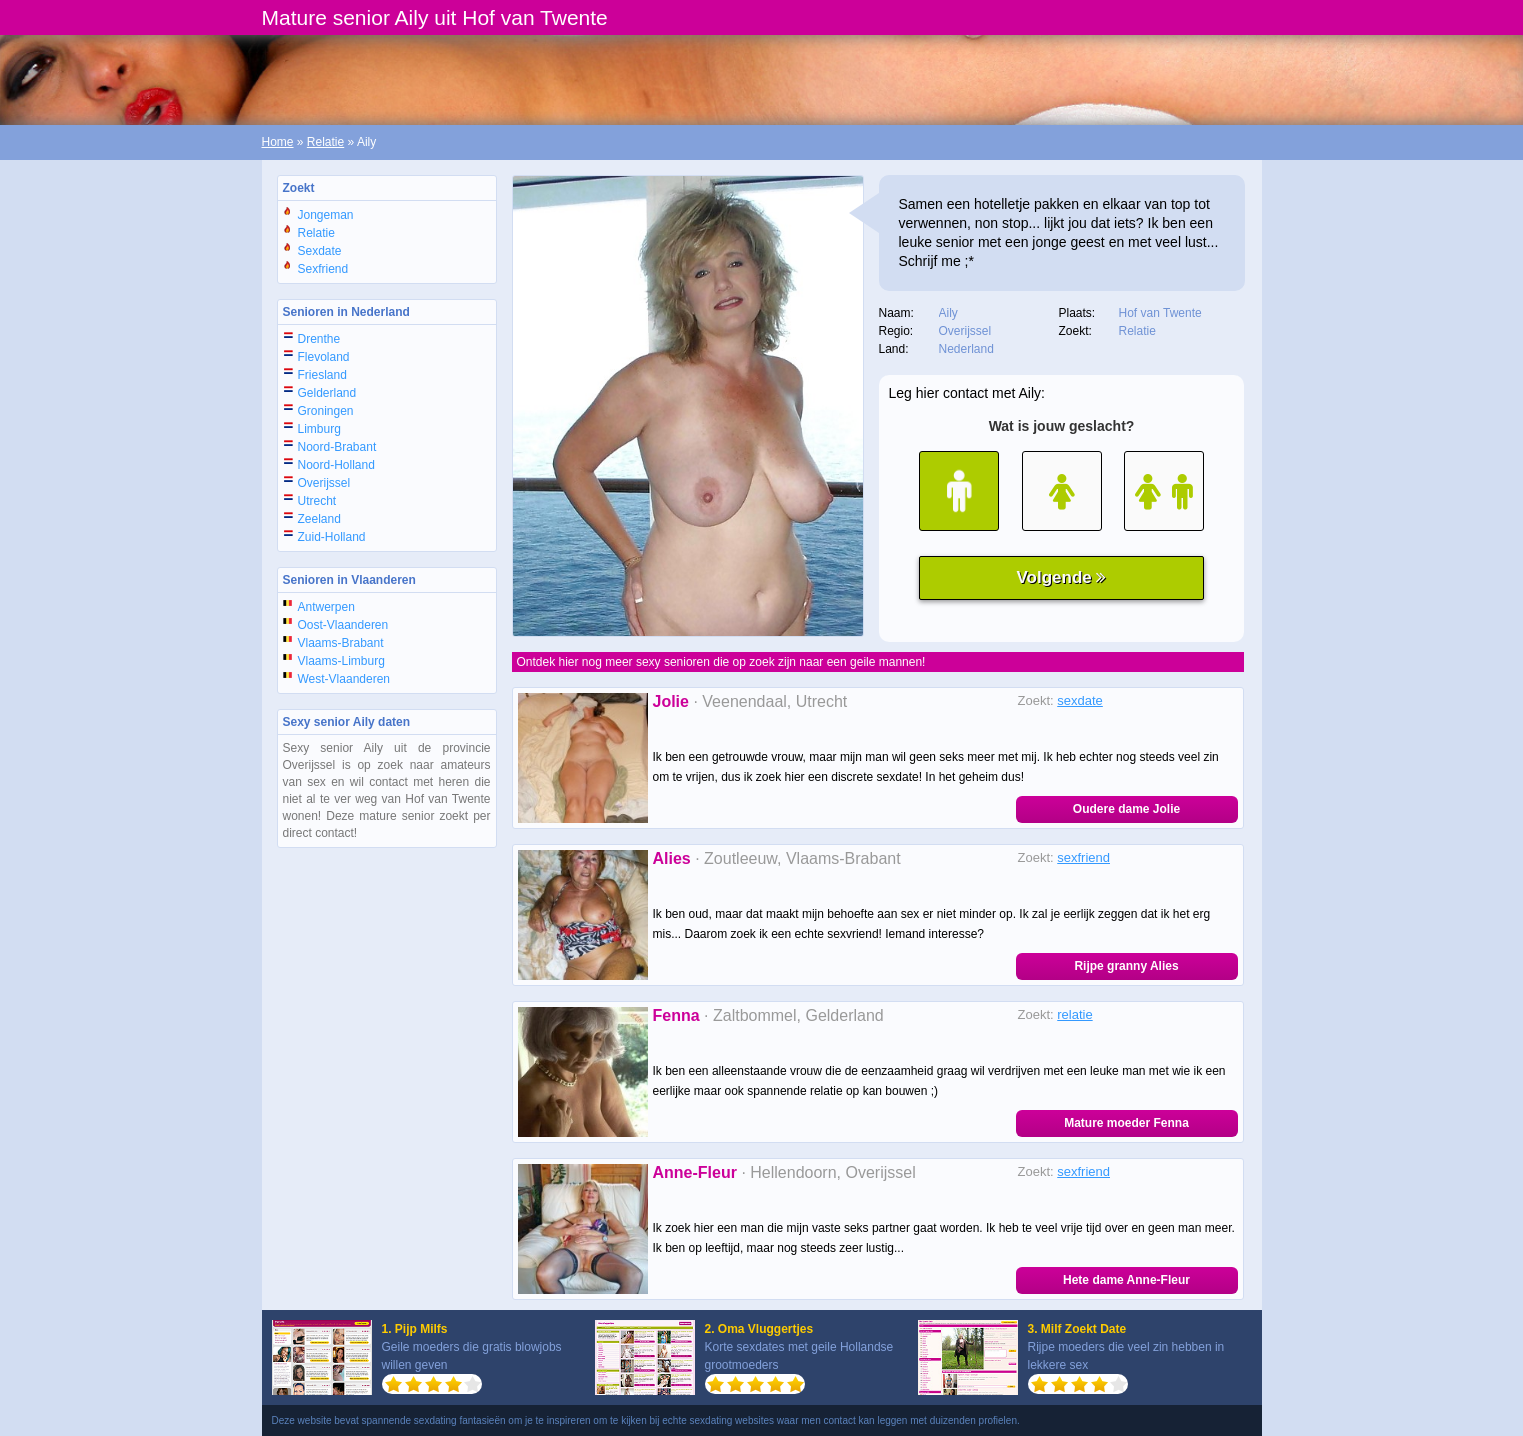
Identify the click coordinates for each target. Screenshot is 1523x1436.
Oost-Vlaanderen (343, 625)
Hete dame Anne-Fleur (1126, 1280)
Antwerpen (326, 607)
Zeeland (319, 519)
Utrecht (317, 501)
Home (278, 142)
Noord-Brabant (337, 447)
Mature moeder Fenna (1126, 1123)
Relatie (325, 142)
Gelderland (327, 393)
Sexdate (320, 251)
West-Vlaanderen (344, 679)
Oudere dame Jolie (1126, 809)
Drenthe (319, 339)
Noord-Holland (336, 465)
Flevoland (324, 357)
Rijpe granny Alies (1126, 966)
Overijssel (324, 483)
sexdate (1080, 700)
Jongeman (326, 215)
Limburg (319, 429)
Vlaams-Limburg (341, 661)
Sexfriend (323, 269)
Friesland (322, 375)
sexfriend (1083, 857)
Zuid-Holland (332, 537)
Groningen (326, 411)
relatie (1074, 1014)
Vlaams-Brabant (341, 643)
